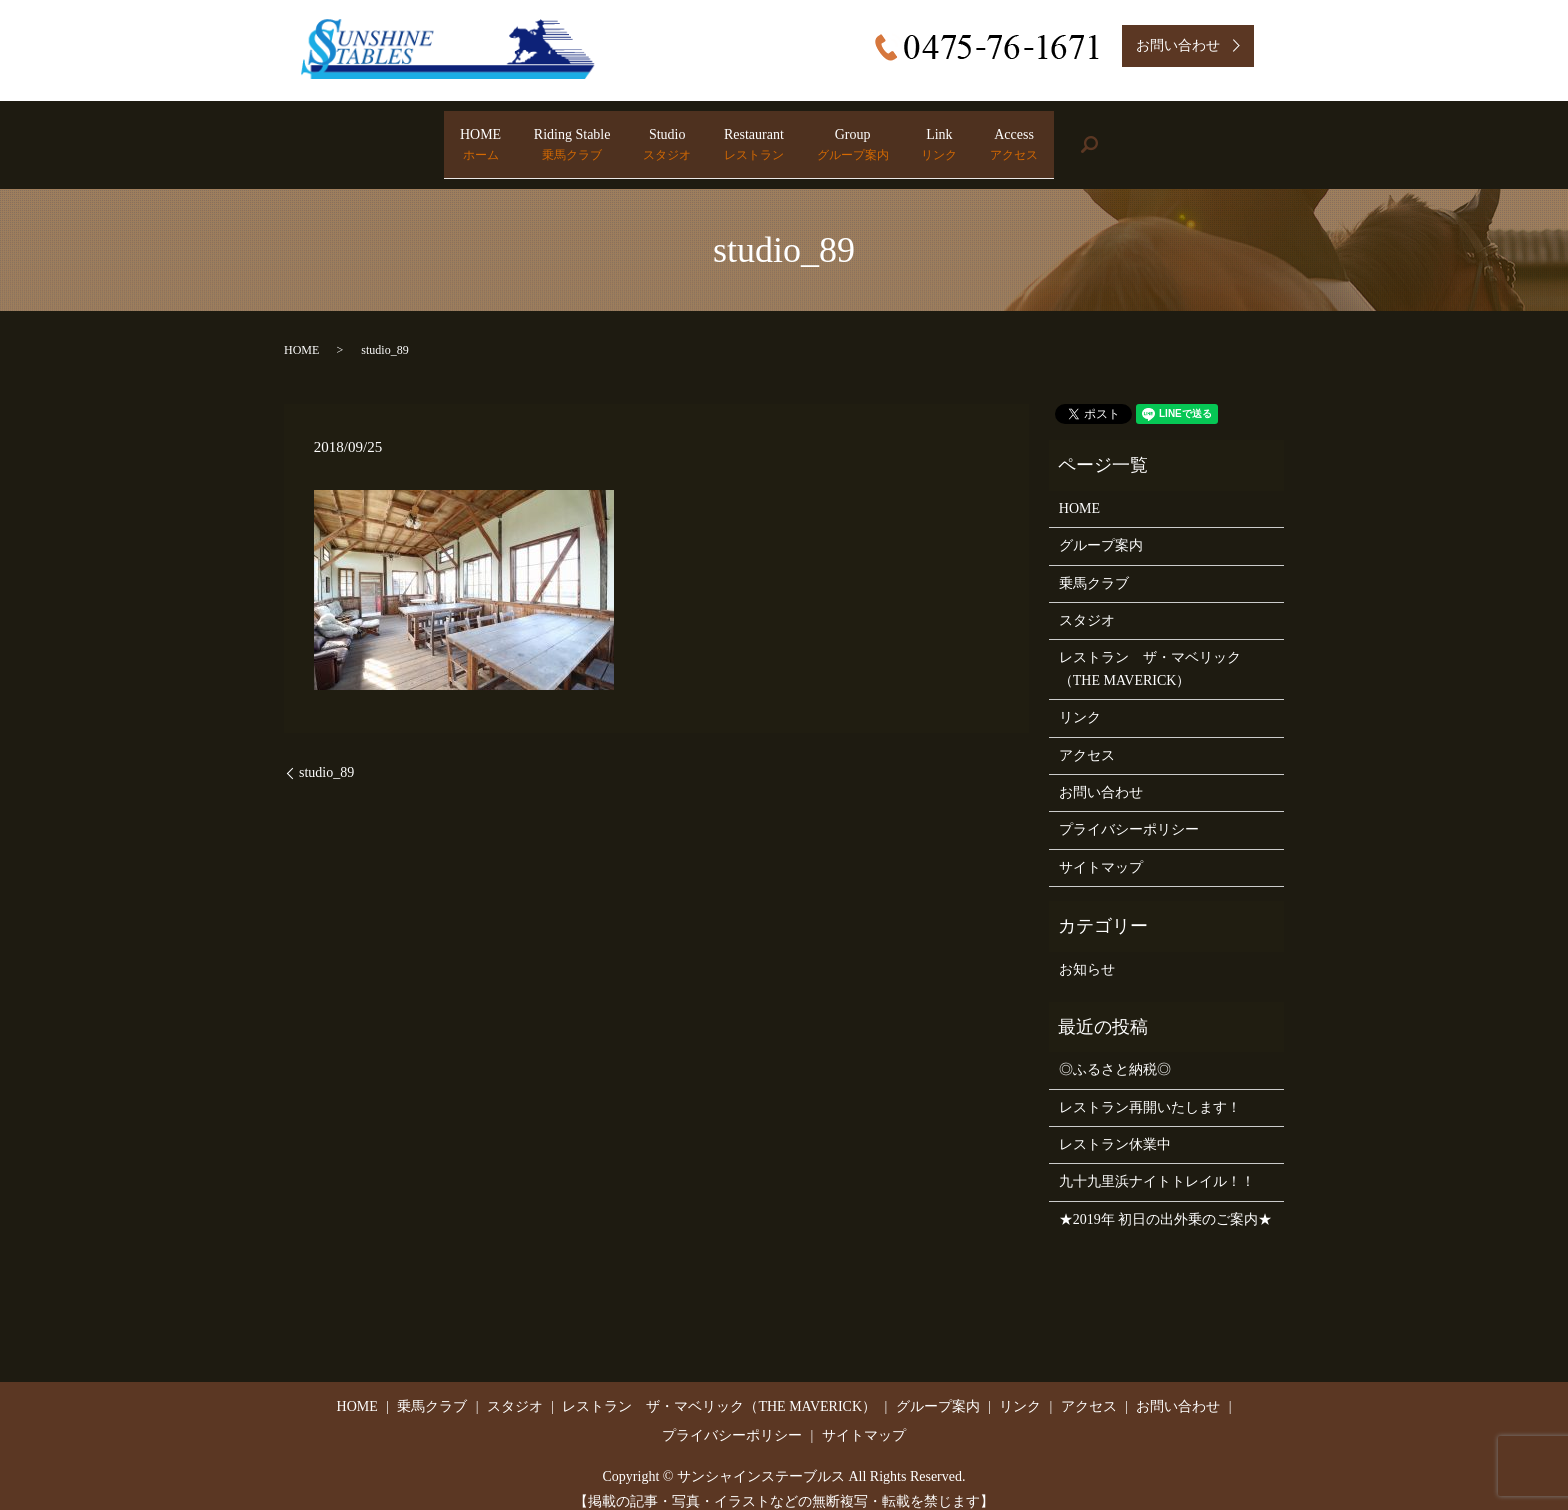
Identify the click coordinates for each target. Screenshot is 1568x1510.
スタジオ (1087, 601)
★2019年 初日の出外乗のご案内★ (1166, 1200)
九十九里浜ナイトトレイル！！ (1157, 1163)
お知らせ (1087, 950)
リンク (1080, 698)
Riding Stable (497, 136)
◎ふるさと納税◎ (1115, 1051)
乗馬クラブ (1094, 564)
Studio (630, 136)
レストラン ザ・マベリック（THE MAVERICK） (1150, 650)
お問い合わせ (1101, 773)
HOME (368, 136)
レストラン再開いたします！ (1150, 1088)
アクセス (1087, 736)
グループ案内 (1101, 527)
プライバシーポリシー (1129, 811)
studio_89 (326, 753)
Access (1126, 136)
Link (1014, 136)
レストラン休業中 (1115, 1125)
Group (890, 136)
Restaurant (754, 136)
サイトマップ (1101, 848)
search (1237, 135)
